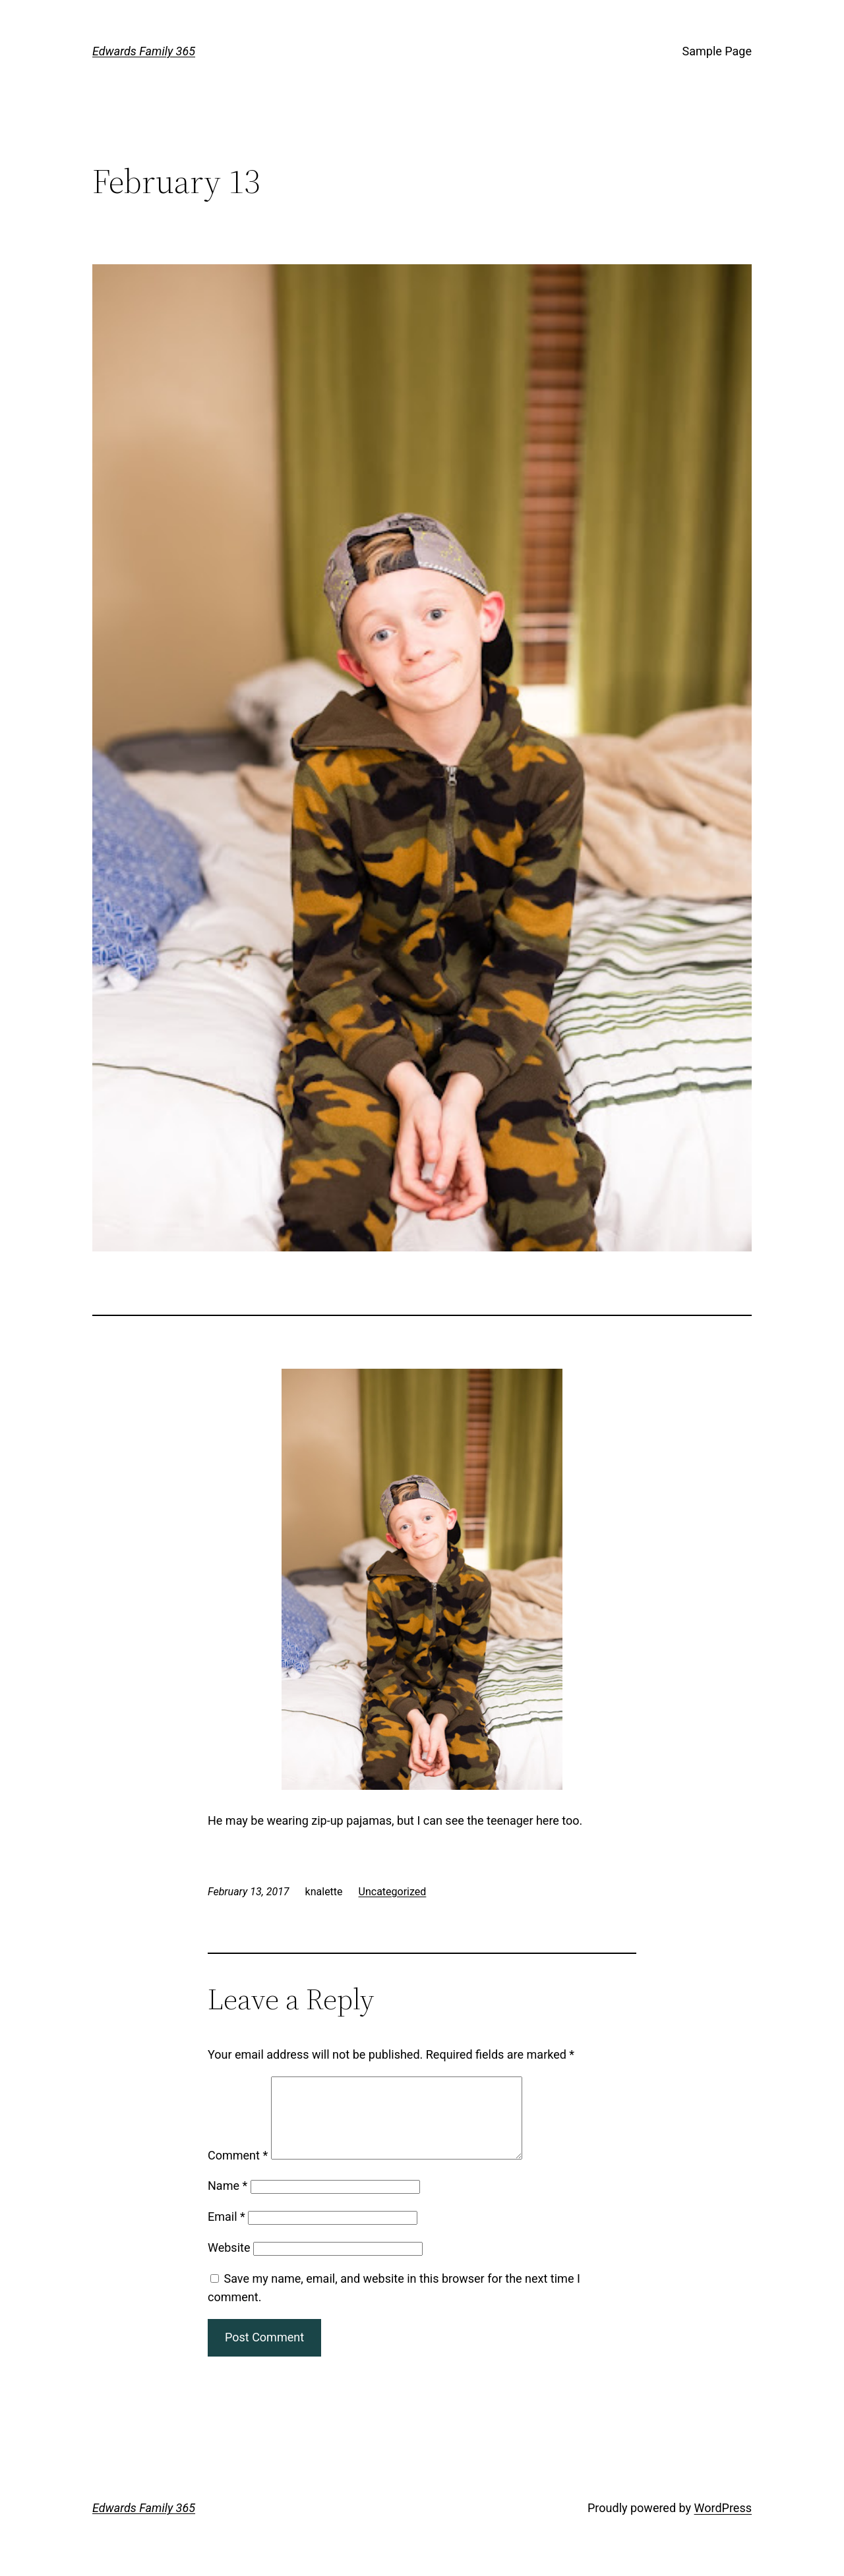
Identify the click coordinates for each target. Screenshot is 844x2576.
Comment (238, 2171)
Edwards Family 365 (143, 51)
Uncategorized (393, 1891)
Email (226, 2232)
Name (227, 2201)
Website (229, 2263)
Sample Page (717, 51)
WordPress (723, 2524)
